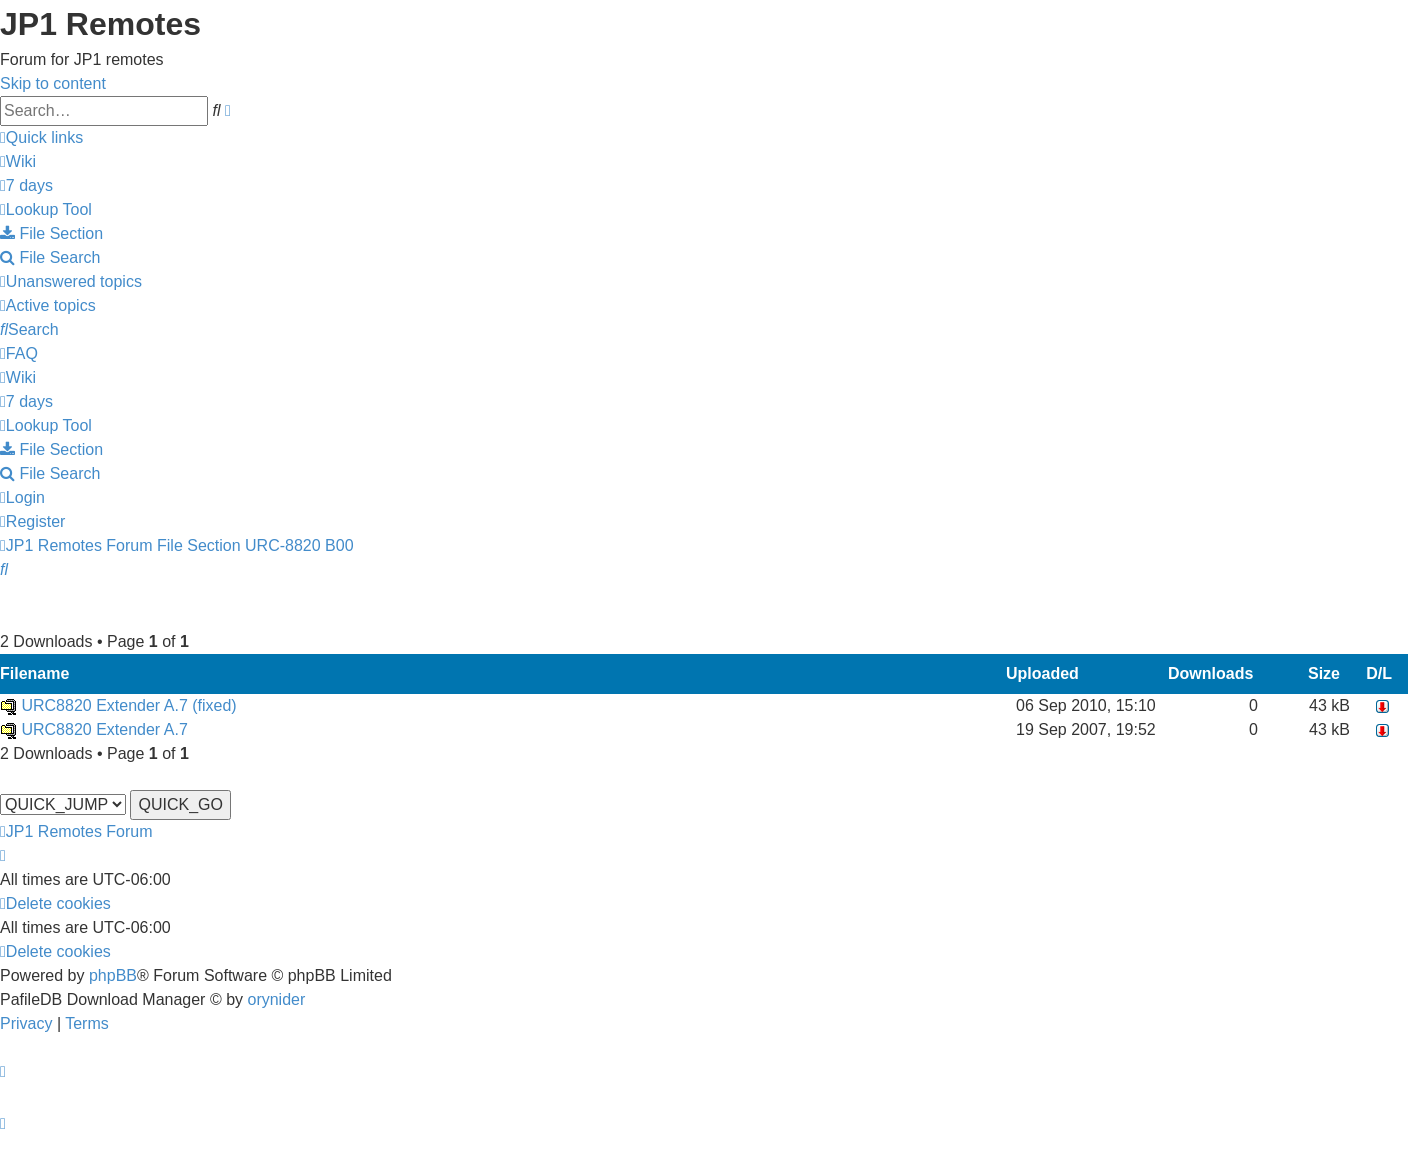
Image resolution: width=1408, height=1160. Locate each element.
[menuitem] (18, 161)
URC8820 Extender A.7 (104, 729)
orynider (276, 999)
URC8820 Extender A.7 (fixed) (128, 705)
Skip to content (53, 83)
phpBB (113, 975)
